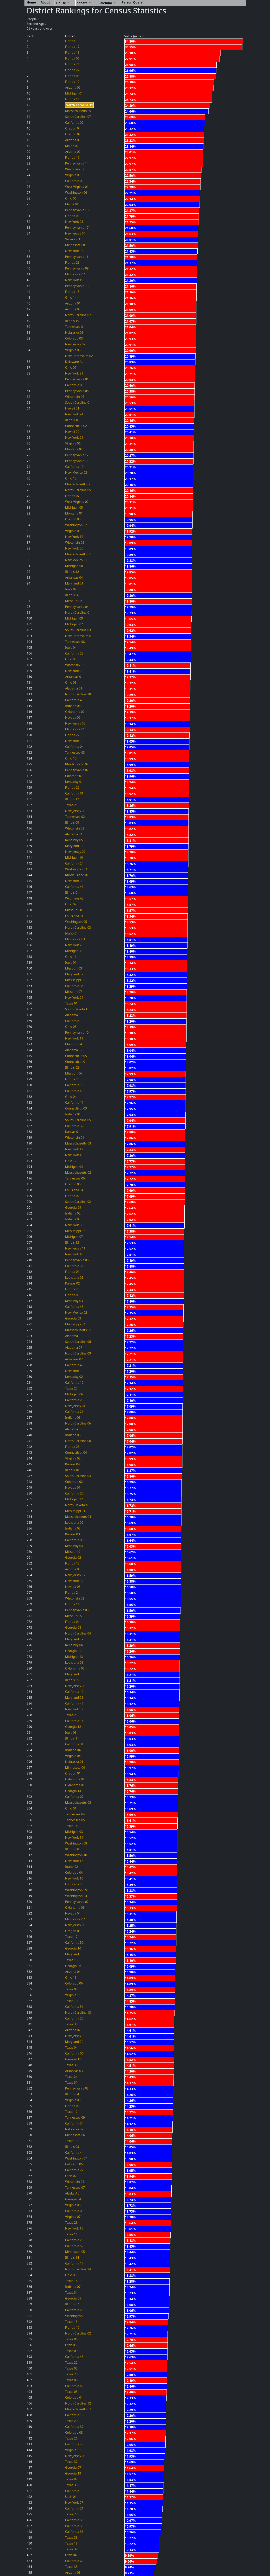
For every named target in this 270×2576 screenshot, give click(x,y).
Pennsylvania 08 (77, 391)
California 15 (74, 1021)
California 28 (74, 653)
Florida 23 (72, 262)
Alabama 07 (73, 1347)
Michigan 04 (74, 1167)
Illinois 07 (72, 2304)
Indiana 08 (73, 706)
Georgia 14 (73, 1791)
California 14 (74, 1721)
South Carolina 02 (78, 1202)
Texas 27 (71, 1388)
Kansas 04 (72, 1464)
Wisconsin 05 (74, 542)
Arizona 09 (73, 309)
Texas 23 (71, 2222)
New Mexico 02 (76, 1312)
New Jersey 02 (75, 344)
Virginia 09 (73, 175)
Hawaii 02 (72, 432)
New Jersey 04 (75, 233)
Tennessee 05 (75, 1820)
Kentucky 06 (74, 1645)
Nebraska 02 (74, 2129)
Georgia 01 (73, 1651)
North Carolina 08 (78, 1441)
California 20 (74, 2018)
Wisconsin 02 (74, 1598)
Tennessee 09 (75, 2117)
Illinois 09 (72, 822)
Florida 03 (72, 216)
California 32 (74, 1126)
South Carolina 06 (78, 1342)
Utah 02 (71, 2176)
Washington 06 (76, 192)
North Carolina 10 (78, 694)
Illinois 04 (72, 2094)
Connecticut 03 (76, 1108)
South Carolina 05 (78, 1120)
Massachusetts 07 (78, 2409)
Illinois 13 (72, 1242)
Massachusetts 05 (78, 1330)
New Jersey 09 (75, 1686)
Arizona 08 (73, 140)
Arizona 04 (73, 1972)
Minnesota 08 (75, 245)
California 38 (74, 1266)
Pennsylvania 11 (77, 461)
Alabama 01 (73, 688)
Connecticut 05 (76, 1056)
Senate (82, 3)
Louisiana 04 (74, 1190)
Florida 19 (72, 41)
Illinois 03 (72, 2147)
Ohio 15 (71, 1977)
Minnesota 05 (75, 2252)
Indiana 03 (73, 1417)
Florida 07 (72, 496)
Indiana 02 (73, 1213)
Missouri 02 (73, 601)
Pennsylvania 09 (77, 268)
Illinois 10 (72, 1470)
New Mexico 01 (76, 560)
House (61, 3)
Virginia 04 (73, 1756)
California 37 (74, 2427)
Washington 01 (76, 2316)
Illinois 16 (72, 420)
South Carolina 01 (78, 402)
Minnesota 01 (75, 729)
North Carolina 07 (78, 315)
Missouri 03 (73, 968)
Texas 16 (71, 2281)
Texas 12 (71, 2112)
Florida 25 (72, 1447)
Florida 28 (72, 1289)
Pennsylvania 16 (77, 257)
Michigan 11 (74, 951)
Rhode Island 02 (77, 764)
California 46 (74, 2444)
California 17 (74, 2263)
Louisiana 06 (74, 1884)
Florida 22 (72, 70)
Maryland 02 (74, 974)
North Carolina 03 (78, 927)
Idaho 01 (71, 933)
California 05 (74, 385)
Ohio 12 (71, 1161)
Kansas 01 (72, 1132)
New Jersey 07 (75, 852)
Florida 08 (72, 76)
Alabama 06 (73, 1429)
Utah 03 (71, 2345)
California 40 (74, 700)
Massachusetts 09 (78, 111)
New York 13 (74, 1861)
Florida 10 (72, 2327)
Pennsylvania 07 (77, 770)
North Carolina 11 (79, 105)
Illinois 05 (72, 1680)
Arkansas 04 (74, 577)
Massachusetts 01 (78, 554)
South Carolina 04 (78, 1476)
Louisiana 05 (74, 1277)
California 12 (74, 1692)
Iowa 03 (71, 1732)
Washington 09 (76, 1890)
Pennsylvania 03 (77, 2088)
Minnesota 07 (75, 274)
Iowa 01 (71, 962)
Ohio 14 (71, 297)
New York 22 (74, 671)
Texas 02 (71, 2368)
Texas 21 (71, 805)
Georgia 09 (73, 1207)
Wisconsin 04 (74, 2182)
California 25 (74, 1400)
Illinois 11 (72, 1738)
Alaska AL (72, 2193)
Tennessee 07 (75, 2187)
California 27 (74, 2170)
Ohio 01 (71, 1808)
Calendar (105, 3)
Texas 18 (71, 2543)
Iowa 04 (71, 647)
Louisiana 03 (74, 1662)
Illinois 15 (72, 321)
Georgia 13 (73, 2473)
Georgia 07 (73, 2467)
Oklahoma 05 (75, 1668)
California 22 (74, 2561)
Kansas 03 (72, 1534)
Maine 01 (72, 204)
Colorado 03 (74, 338)
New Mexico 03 (76, 472)
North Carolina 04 (78, 1633)
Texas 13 (71, 1960)
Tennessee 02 (75, 817)
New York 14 (74, 1837)
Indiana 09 (73, 1219)
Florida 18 (72, 292)
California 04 (74, 747)
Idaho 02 (71, 1867)
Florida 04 (72, 1622)
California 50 (74, 1942)
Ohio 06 (71, 198)
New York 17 (74, 1149)
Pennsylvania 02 (77, 1902)
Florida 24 (72, 1592)
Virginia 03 (73, 2100)
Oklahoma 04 (75, 1779)
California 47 (74, 1703)
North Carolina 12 (78, 2403)
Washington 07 (76, 2158)
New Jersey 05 (75, 811)
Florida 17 (72, 47)
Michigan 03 (74, 1832)
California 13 (74, 2491)
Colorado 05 (74, 2164)
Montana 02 (74, 449)
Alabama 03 (73, 1015)
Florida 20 (72, 1079)
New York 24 (74, 414)
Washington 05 (76, 922)
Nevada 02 (73, 717)
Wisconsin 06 (74, 397)
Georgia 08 (73, 1627)
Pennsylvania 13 (77, 210)
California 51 (74, 2007)
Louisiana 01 (74, 916)
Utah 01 (71, 2497)
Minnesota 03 (75, 939)
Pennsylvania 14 (77, 163)
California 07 (74, 1797)
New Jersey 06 (75, 1925)
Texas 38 (71, 2024)
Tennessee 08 (75, 642)
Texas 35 (71, 2567)
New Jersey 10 (75, 2036)
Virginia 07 (73, 2217)
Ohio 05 (71, 682)
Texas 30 (71, 2485)
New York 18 (74, 1254)
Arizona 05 (73, 1569)
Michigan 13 (74, 1657)
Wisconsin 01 (74, 1137)
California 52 (74, 2246)
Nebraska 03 (74, 332)
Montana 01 (74, 513)
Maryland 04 (74, 2042)
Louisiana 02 (74, 1522)
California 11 (74, 1102)
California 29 (74, 2310)
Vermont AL (73, 239)
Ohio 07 (71, 367)
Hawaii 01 (72, 408)
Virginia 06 (73, 443)
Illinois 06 (72, 595)
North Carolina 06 (78, 1423)
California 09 (74, 2211)
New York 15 (74, 2228)
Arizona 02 (73, 152)
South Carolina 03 (78, 630)
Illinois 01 (72, 892)
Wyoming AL (74, 898)
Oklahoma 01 (75, 1785)
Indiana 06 (73, 1435)
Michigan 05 (74, 507)
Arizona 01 (73, 303)
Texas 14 (71, 1826)
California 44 (74, 2152)
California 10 (74, 1382)
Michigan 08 (74, 566)
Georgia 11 (73, 2059)
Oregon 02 (73, 134)
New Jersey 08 (75, 2456)
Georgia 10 (73, 1948)
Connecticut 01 (76, 1062)
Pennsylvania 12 (77, 455)
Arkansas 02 (74, 1359)
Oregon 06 (73, 1184)
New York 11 (74, 1038)
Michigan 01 (74, 93)
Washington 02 (76, 525)
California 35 (74, 2532)
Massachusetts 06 (78, 484)
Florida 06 (72, 58)
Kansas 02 (72, 1283)
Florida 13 (72, 52)
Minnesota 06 (75, 2135)
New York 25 (74, 741)
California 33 (74, 2526)
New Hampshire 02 (79, 356)
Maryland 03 (74, 1697)
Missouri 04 (73, 1044)
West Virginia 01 (77, 187)
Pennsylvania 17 (77, 227)
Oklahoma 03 (75, 1907)
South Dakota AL (77, 1009)
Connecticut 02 (76, 426)
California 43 (74, 2357)
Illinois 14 (72, 2257)
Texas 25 (71, 1715)
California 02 (74, 122)
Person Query (132, 2)
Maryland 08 (74, 846)
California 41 (74, 887)
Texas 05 (71, 1989)
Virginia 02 (73, 1458)
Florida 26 (72, 787)
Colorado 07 (74, 776)
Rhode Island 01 (77, 875)
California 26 (74, 1412)
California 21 (74, 2508)
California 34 (74, 2123)
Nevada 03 (73, 1587)
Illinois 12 (72, 572)
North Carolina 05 (78, 490)
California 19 (74, 467)
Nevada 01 (73, 1487)
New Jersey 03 (75, 723)
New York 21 (74, 373)
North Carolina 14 (78, 2269)
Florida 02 (72, 1196)
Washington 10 (76, 1855)
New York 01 (74, 437)
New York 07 (74, 2502)
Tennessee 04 (75, 1814)
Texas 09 (71, 2351)
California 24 (74, 863)
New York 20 (74, 881)
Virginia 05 (73, 350)
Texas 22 (71, 2362)
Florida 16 (72, 157)
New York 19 (74, 280)
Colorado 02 (74, 1482)
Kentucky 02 (74, 1377)
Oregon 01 (73, 1773)
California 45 (74, 1365)
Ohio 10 (71, 758)
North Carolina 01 (78, 612)
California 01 (74, 793)
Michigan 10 (74, 857)
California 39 (74, 2520)
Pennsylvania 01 (77, 379)
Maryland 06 (74, 1674)
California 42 (74, 2386)
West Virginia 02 (77, 502)
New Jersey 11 (75, 1248)
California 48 (74, 1307)
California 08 (74, 1540)
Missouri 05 (73, 1616)
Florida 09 (72, 2106)
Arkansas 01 (74, 677)
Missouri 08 (73, 910)
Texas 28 (71, 2374)
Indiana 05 (73, 1528)
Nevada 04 (73, 1913)
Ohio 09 (71, 659)
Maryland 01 (74, 583)
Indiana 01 (73, 1114)
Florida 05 (72, 1295)
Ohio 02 (71, 904)
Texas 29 (71, 2514)
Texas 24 (71, 2077)
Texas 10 (71, 2001)
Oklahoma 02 (75, 712)
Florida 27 (72, 735)
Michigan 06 (74, 1394)
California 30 (74, 1493)
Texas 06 (71, 2339)
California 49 (74, 1091)
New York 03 (74, 251)
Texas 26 (71, 2438)
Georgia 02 (73, 1557)
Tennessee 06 (75, 1178)
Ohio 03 (71, 2275)
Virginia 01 (73, 531)
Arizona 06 (73, 87)
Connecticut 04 (76, 1452)
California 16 (74, 1085)
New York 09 (74, 1581)
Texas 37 (71, 2462)
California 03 (74, 181)
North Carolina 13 (78, 2012)
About (45, 2)
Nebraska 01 (74, 1762)
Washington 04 (76, 1896)
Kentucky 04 (74, 1546)
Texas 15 (71, 2322)
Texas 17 (71, 1937)
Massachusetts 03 (78, 1802)
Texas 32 (71, 2549)
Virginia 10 (73, 2450)
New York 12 (74, 537)
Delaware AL (74, 362)
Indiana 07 (73, 2287)
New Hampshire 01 (79, 636)
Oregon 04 (73, 128)
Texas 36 (71, 2065)
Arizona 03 (73, 2572)
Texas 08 (71, 2380)
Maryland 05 (74, 1954)
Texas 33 (71, 2537)
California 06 (74, 2053)
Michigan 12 (74, 1499)
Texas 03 (71, 2392)
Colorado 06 (74, 1983)
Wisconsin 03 (74, 665)
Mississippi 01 (75, 1511)
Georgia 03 (73, 1318)
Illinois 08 (72, 1849)
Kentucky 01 (74, 782)
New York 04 (74, 997)
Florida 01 (72, 1272)
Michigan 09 (74, 618)
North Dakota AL (77, 1505)
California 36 (74, 986)
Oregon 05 (73, 519)
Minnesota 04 (75, 1767)
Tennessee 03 (75, 752)
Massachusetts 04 (78, 1517)
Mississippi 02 (75, 980)
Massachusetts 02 (78, 1172)
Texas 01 (71, 1003)
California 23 (74, 2240)
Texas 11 (71, 2234)
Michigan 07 (74, 1237)
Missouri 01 (73, 1552)
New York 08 (74, 1225)
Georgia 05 (73, 2298)
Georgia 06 (73, 1966)
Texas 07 (71, 2479)
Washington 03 (76, 869)
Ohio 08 (71, 1027)
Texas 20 (71, 2421)
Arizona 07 (73, 2030)
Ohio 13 (71, 478)
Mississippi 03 (75, 1231)
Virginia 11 (73, 1995)
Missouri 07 (73, 992)
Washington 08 (76, 1843)
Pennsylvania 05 (77, 1610)
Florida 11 (72, 99)
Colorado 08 (74, 2432)
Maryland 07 (74, 1639)
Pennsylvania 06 (77, 1260)
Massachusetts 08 (78, 1143)
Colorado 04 (74, 1872)
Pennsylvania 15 (77, 286)
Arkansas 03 (74, 2071)
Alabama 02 (73, 1050)
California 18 (74, 2415)
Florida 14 (72, 1604)
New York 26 (74, 945)
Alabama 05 (73, 1336)
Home (31, 2)
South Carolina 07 (78, 117)
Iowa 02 (71, 589)
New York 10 (74, 1878)
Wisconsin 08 (74, 828)
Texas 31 (71, 2082)
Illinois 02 (72, 1067)
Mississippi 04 (75, 1324)
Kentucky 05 (74, 840)
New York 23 (74, 222)
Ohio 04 (71, 1097)
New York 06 (74, 548)
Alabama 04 (73, 834)
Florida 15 (72, 1563)
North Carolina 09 (78, 1353)
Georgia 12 (73, 1727)
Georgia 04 (73, 2199)
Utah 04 (71, 2555)
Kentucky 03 (74, 1301)
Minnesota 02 (75, 1919)
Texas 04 (71, 2047)
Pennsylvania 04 (77, 607)
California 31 (74, 1744)
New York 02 (74, 1709)
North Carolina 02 (78, 2333)
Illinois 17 (72, 799)
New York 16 (74, 1155)
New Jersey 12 (75, 1575)
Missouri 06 (73, 1073)
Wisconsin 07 (74, 169)
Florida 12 (72, 82)
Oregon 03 (73, 1931)
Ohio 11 (71, 957)
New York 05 (74, 1371)
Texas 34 (71, 2292)
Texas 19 (71, 2141)
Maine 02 (72, 146)
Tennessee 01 (75, 327)
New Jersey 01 (75, 1406)
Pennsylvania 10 (77, 1032)
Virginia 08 (73, 2205)
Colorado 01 (74, 2397)
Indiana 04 (73, 1750)
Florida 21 (72, 64)
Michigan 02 (74, 624)
